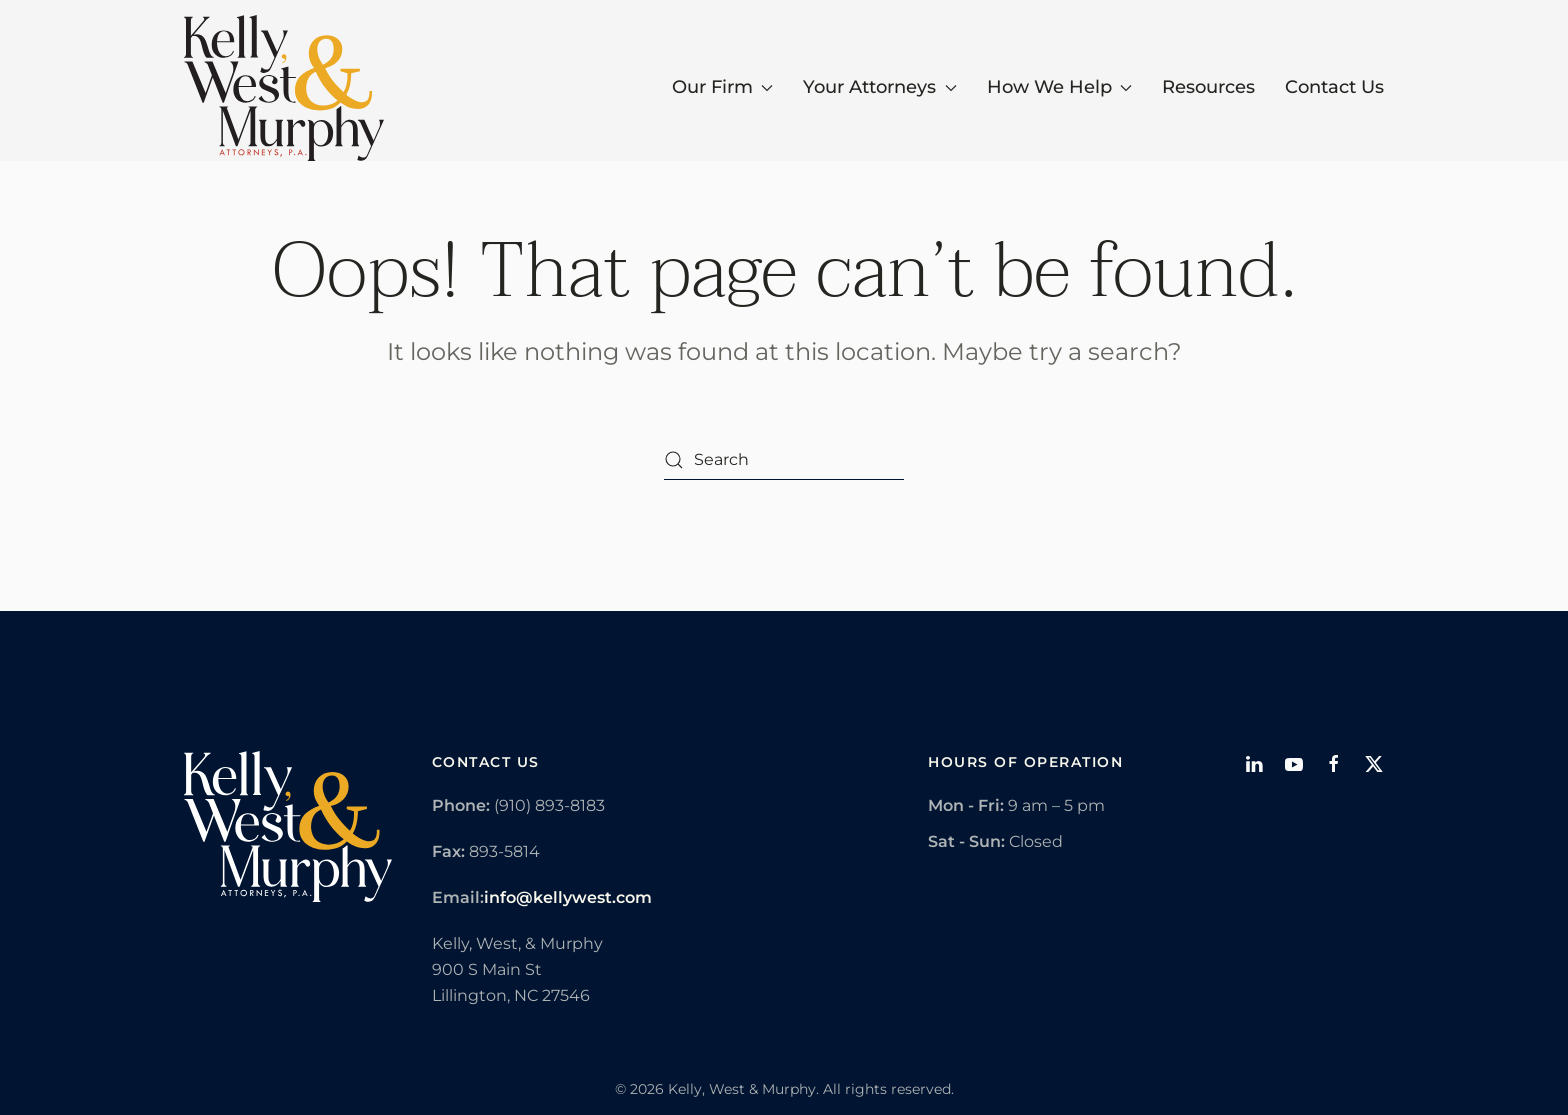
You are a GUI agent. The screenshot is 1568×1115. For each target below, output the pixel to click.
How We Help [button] (1060, 87)
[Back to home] (284, 88)
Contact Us (1334, 87)
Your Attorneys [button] (880, 87)
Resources (1208, 87)
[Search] (784, 460)
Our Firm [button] (723, 87)
